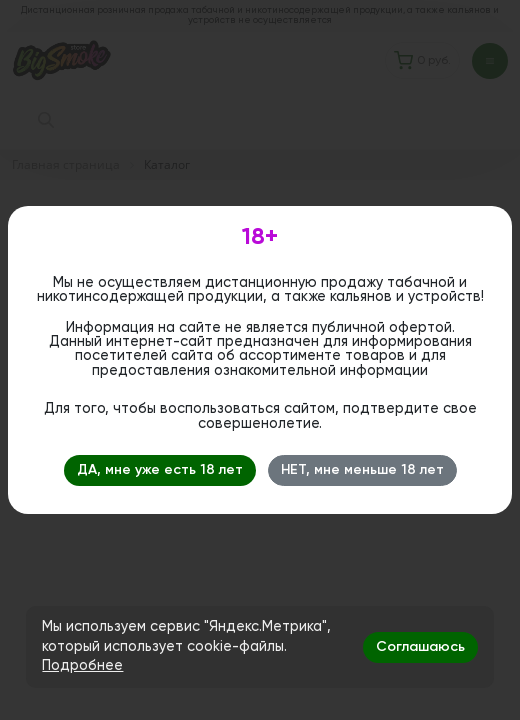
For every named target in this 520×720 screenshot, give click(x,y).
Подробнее (82, 666)
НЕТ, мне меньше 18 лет (362, 470)
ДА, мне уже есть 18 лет (160, 470)
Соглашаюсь (420, 647)
